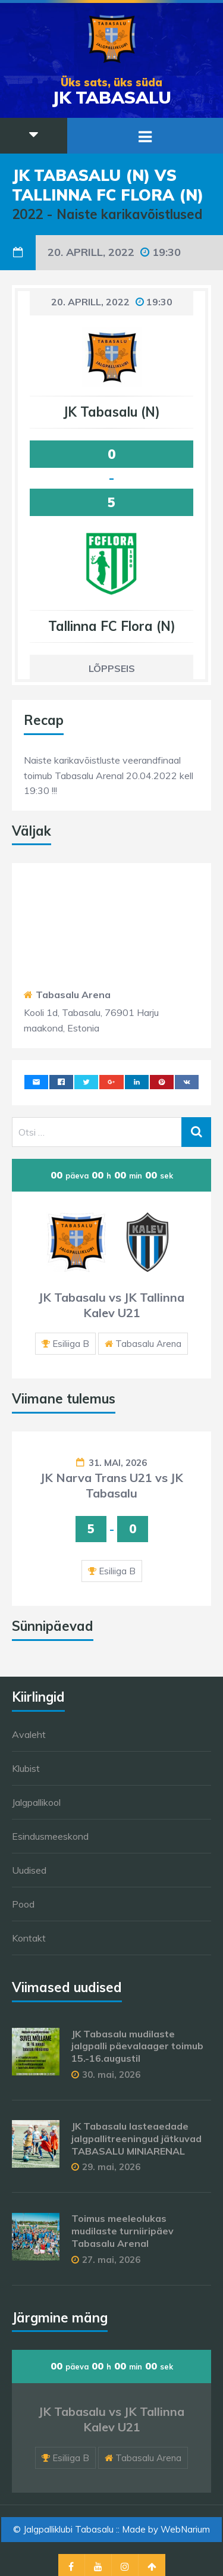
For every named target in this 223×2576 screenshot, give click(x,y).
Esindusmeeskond (50, 1836)
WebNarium (185, 2529)
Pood (23, 1904)
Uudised (29, 1870)
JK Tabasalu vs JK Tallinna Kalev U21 (111, 1305)
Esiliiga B (70, 1343)
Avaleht (29, 1734)
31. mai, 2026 (118, 1462)
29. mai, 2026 (111, 2166)
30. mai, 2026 (111, 2074)
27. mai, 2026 (111, 2259)
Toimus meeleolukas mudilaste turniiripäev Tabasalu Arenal (122, 2230)
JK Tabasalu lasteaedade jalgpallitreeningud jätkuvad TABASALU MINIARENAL (136, 2138)
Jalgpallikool (36, 1802)
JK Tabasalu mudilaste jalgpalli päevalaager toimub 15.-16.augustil (137, 2046)
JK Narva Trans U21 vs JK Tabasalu (111, 1485)
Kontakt (29, 1938)
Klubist (26, 1768)
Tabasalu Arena (73, 995)
